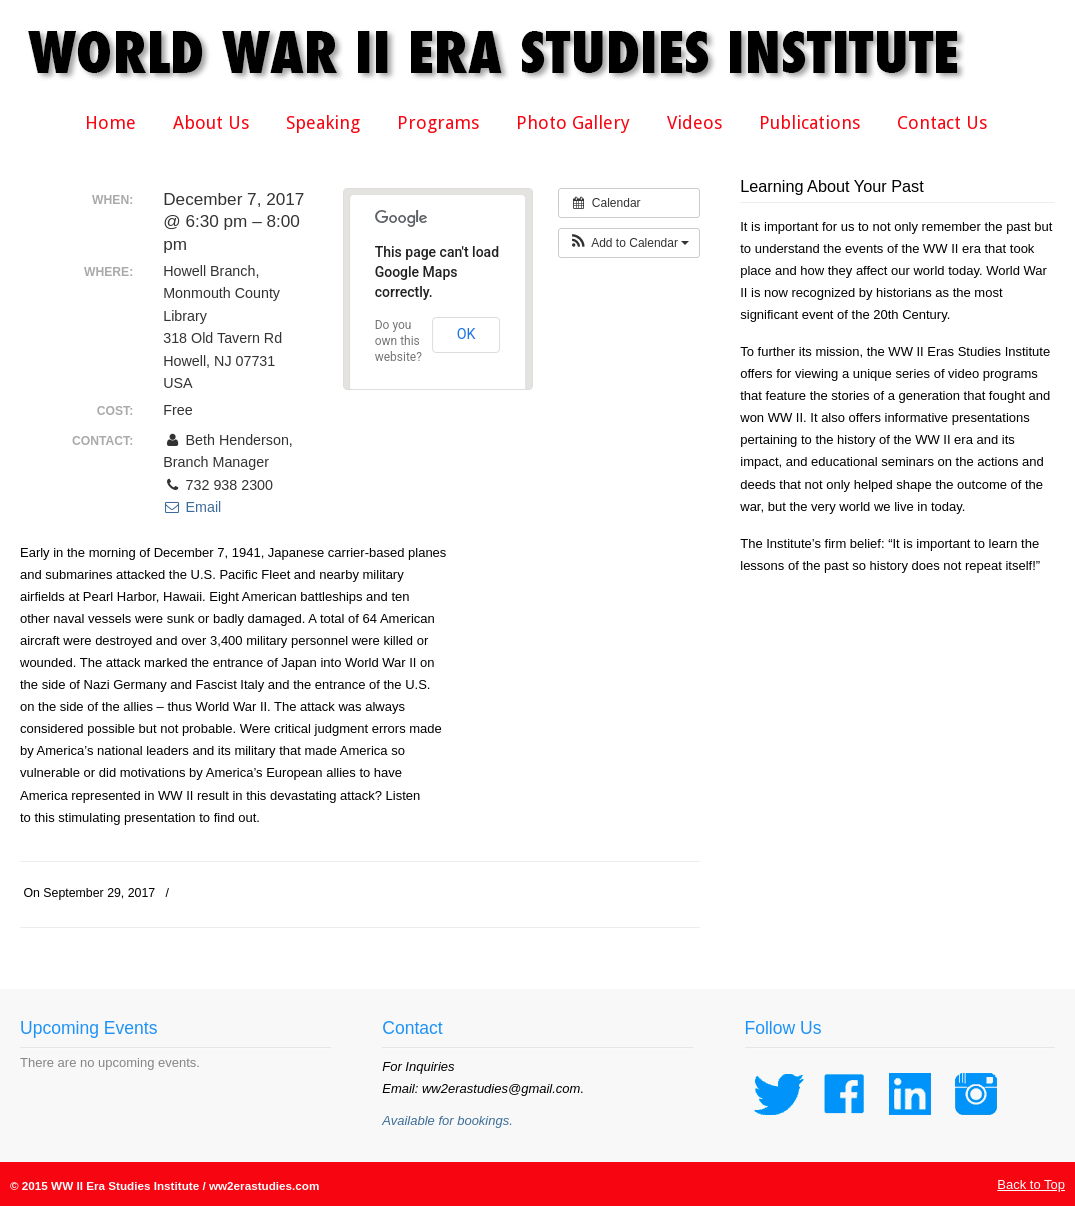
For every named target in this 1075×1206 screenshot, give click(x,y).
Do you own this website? (398, 341)
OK (466, 334)
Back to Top (1031, 1184)
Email (192, 507)
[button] (629, 243)
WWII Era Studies (510, 52)
